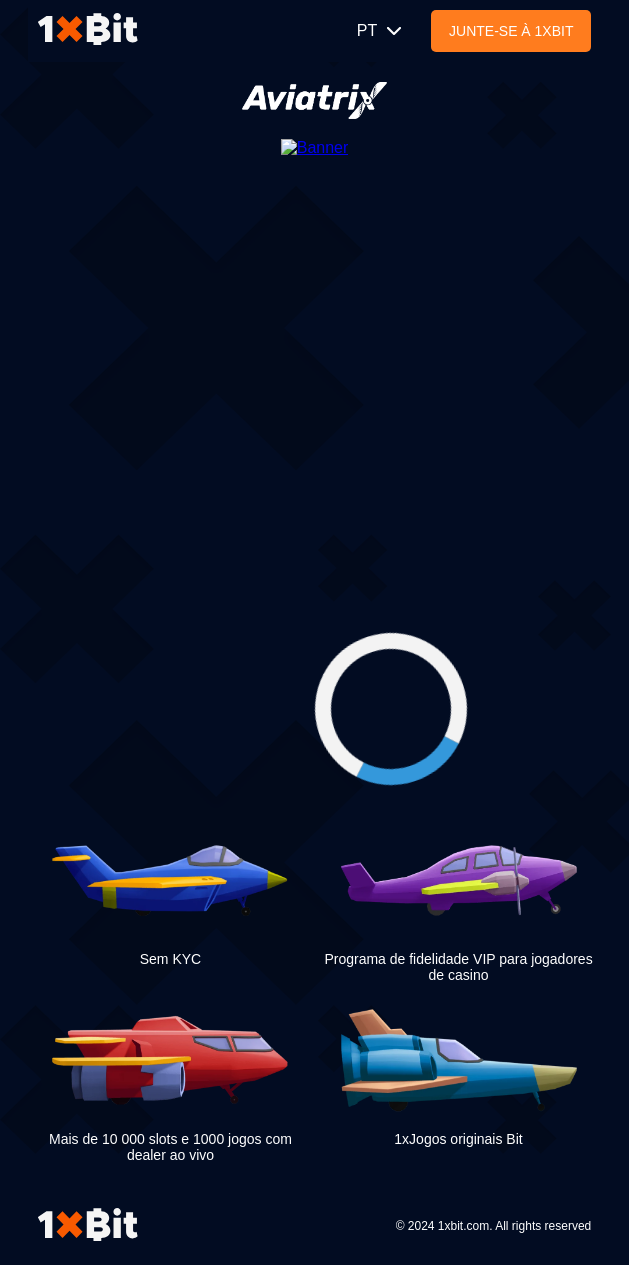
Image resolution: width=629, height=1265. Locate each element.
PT (381, 31)
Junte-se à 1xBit (511, 31)
